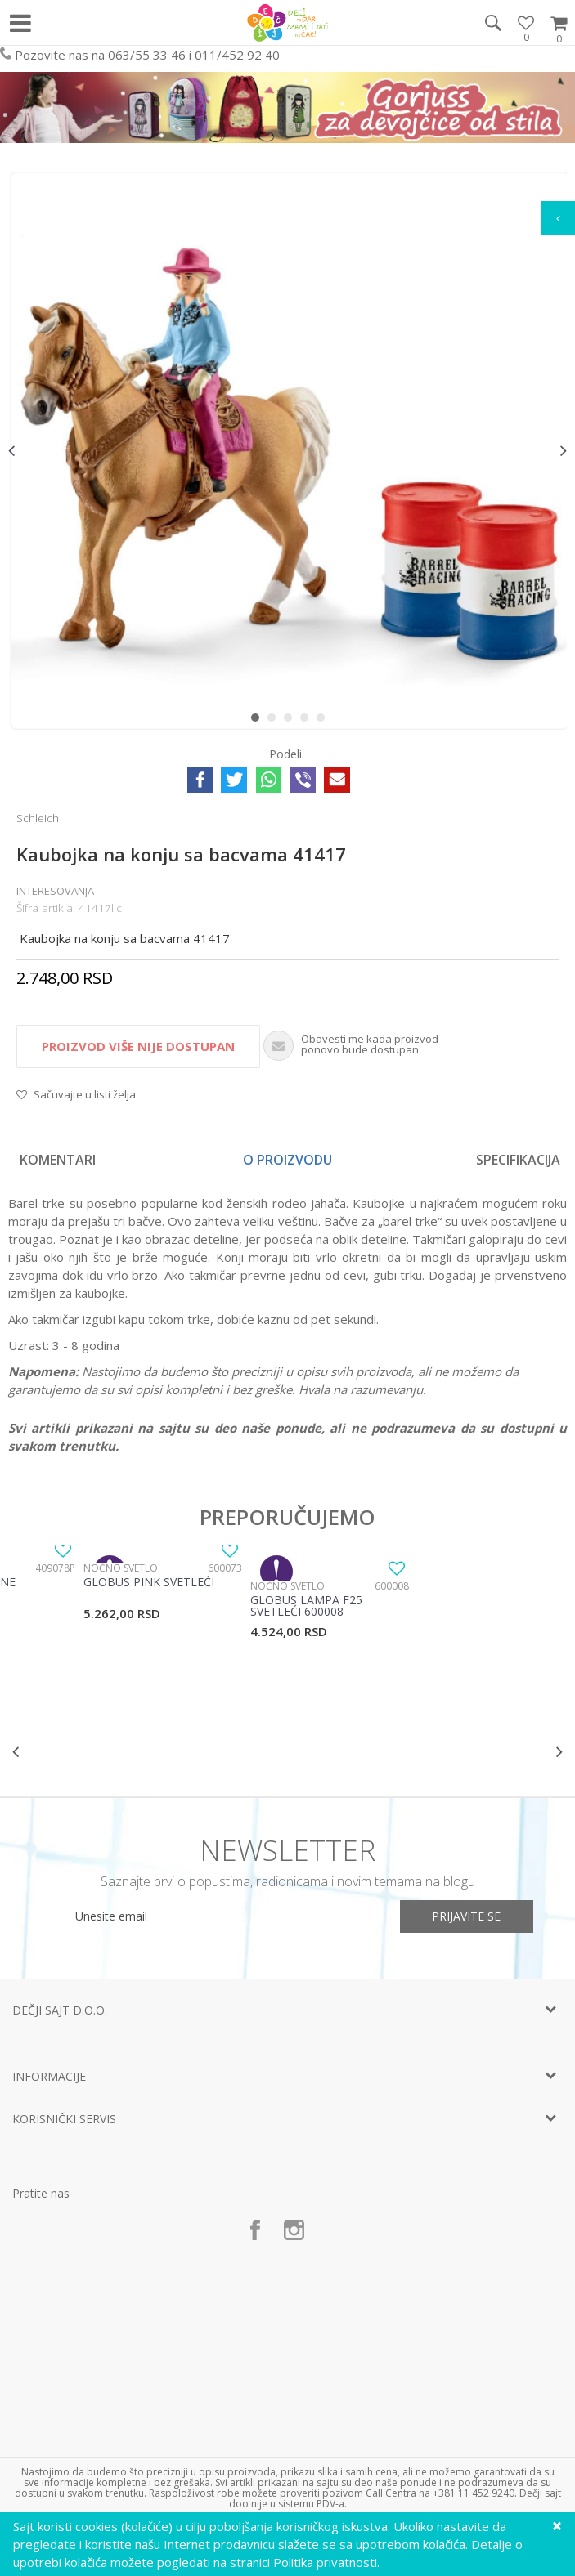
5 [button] (324, 720)
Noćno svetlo (120, 1567)
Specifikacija (518, 1160)
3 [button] (291, 720)
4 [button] (308, 720)
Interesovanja (55, 890)
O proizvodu (287, 1160)
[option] (287, 451)
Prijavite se (467, 1916)
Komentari (58, 1160)
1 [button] (259, 720)
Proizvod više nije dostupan (138, 1046)
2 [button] (275, 720)
